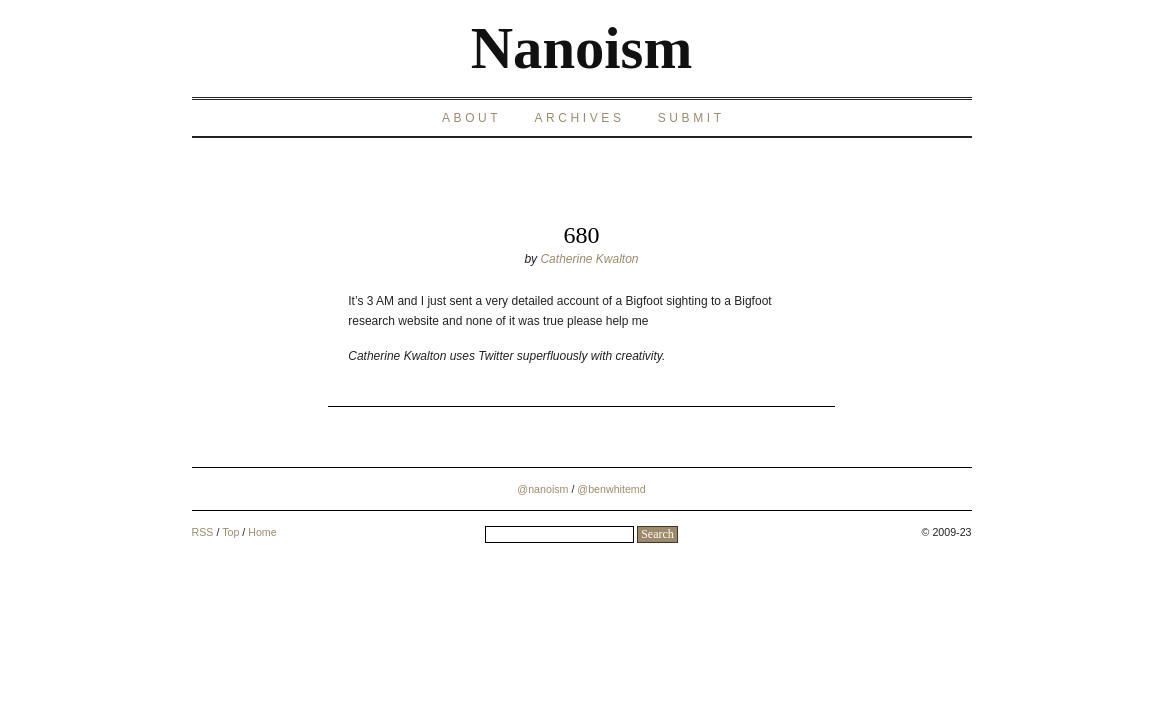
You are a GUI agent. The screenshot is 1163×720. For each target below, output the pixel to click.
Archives (579, 118)
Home (262, 532)
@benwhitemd (611, 489)
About (471, 118)
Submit (691, 118)
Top (230, 532)
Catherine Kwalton (589, 259)
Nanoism (582, 48)
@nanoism (542, 489)
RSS (203, 532)
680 (582, 235)
